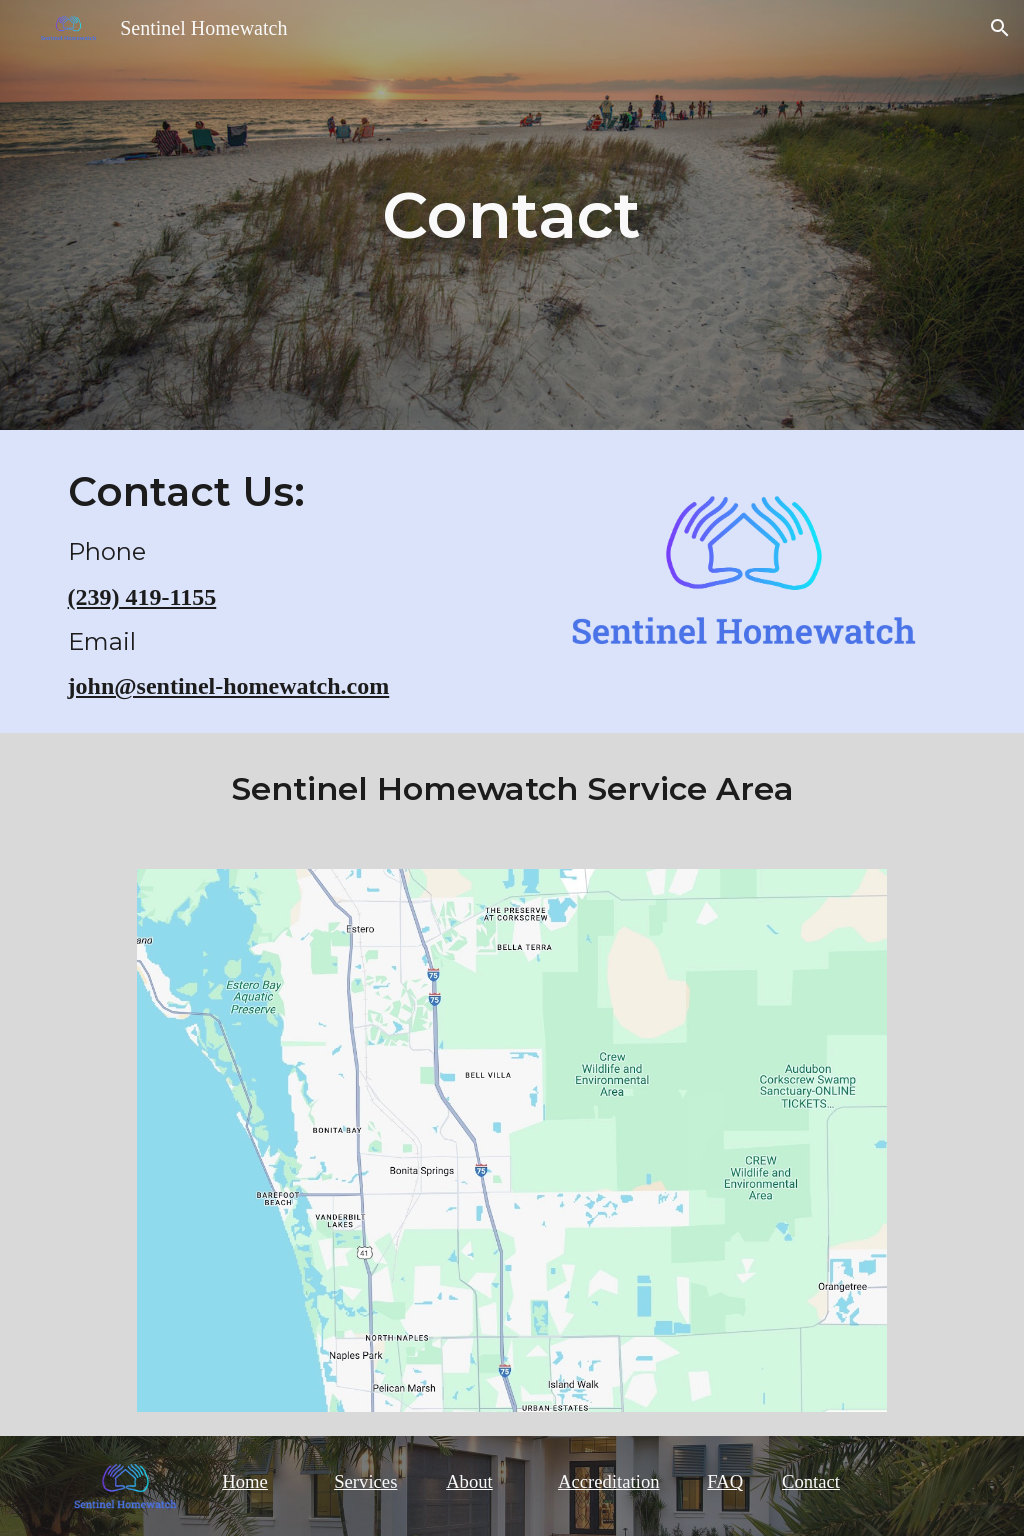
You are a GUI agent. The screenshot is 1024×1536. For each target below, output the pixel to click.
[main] (512, 215)
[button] (1000, 28)
